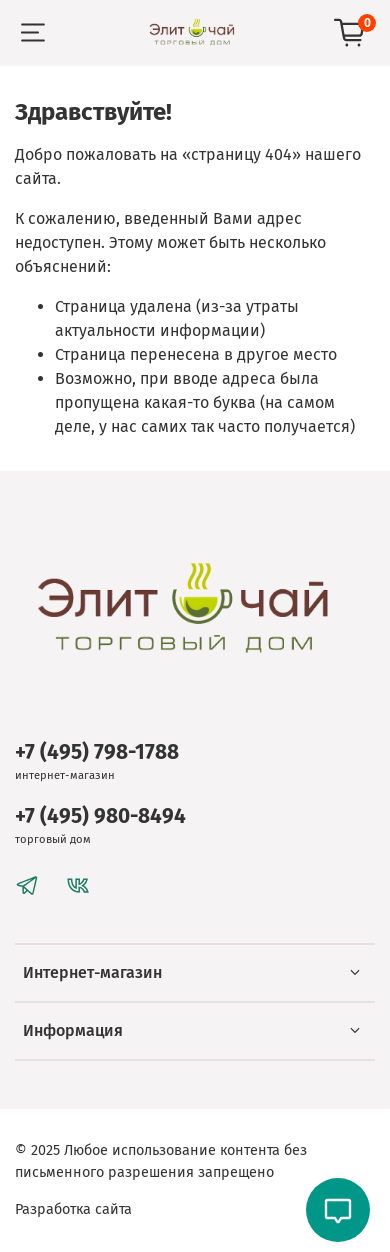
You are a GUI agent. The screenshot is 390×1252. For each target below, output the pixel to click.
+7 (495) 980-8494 (100, 816)
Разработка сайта (73, 1209)
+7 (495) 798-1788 (97, 752)
